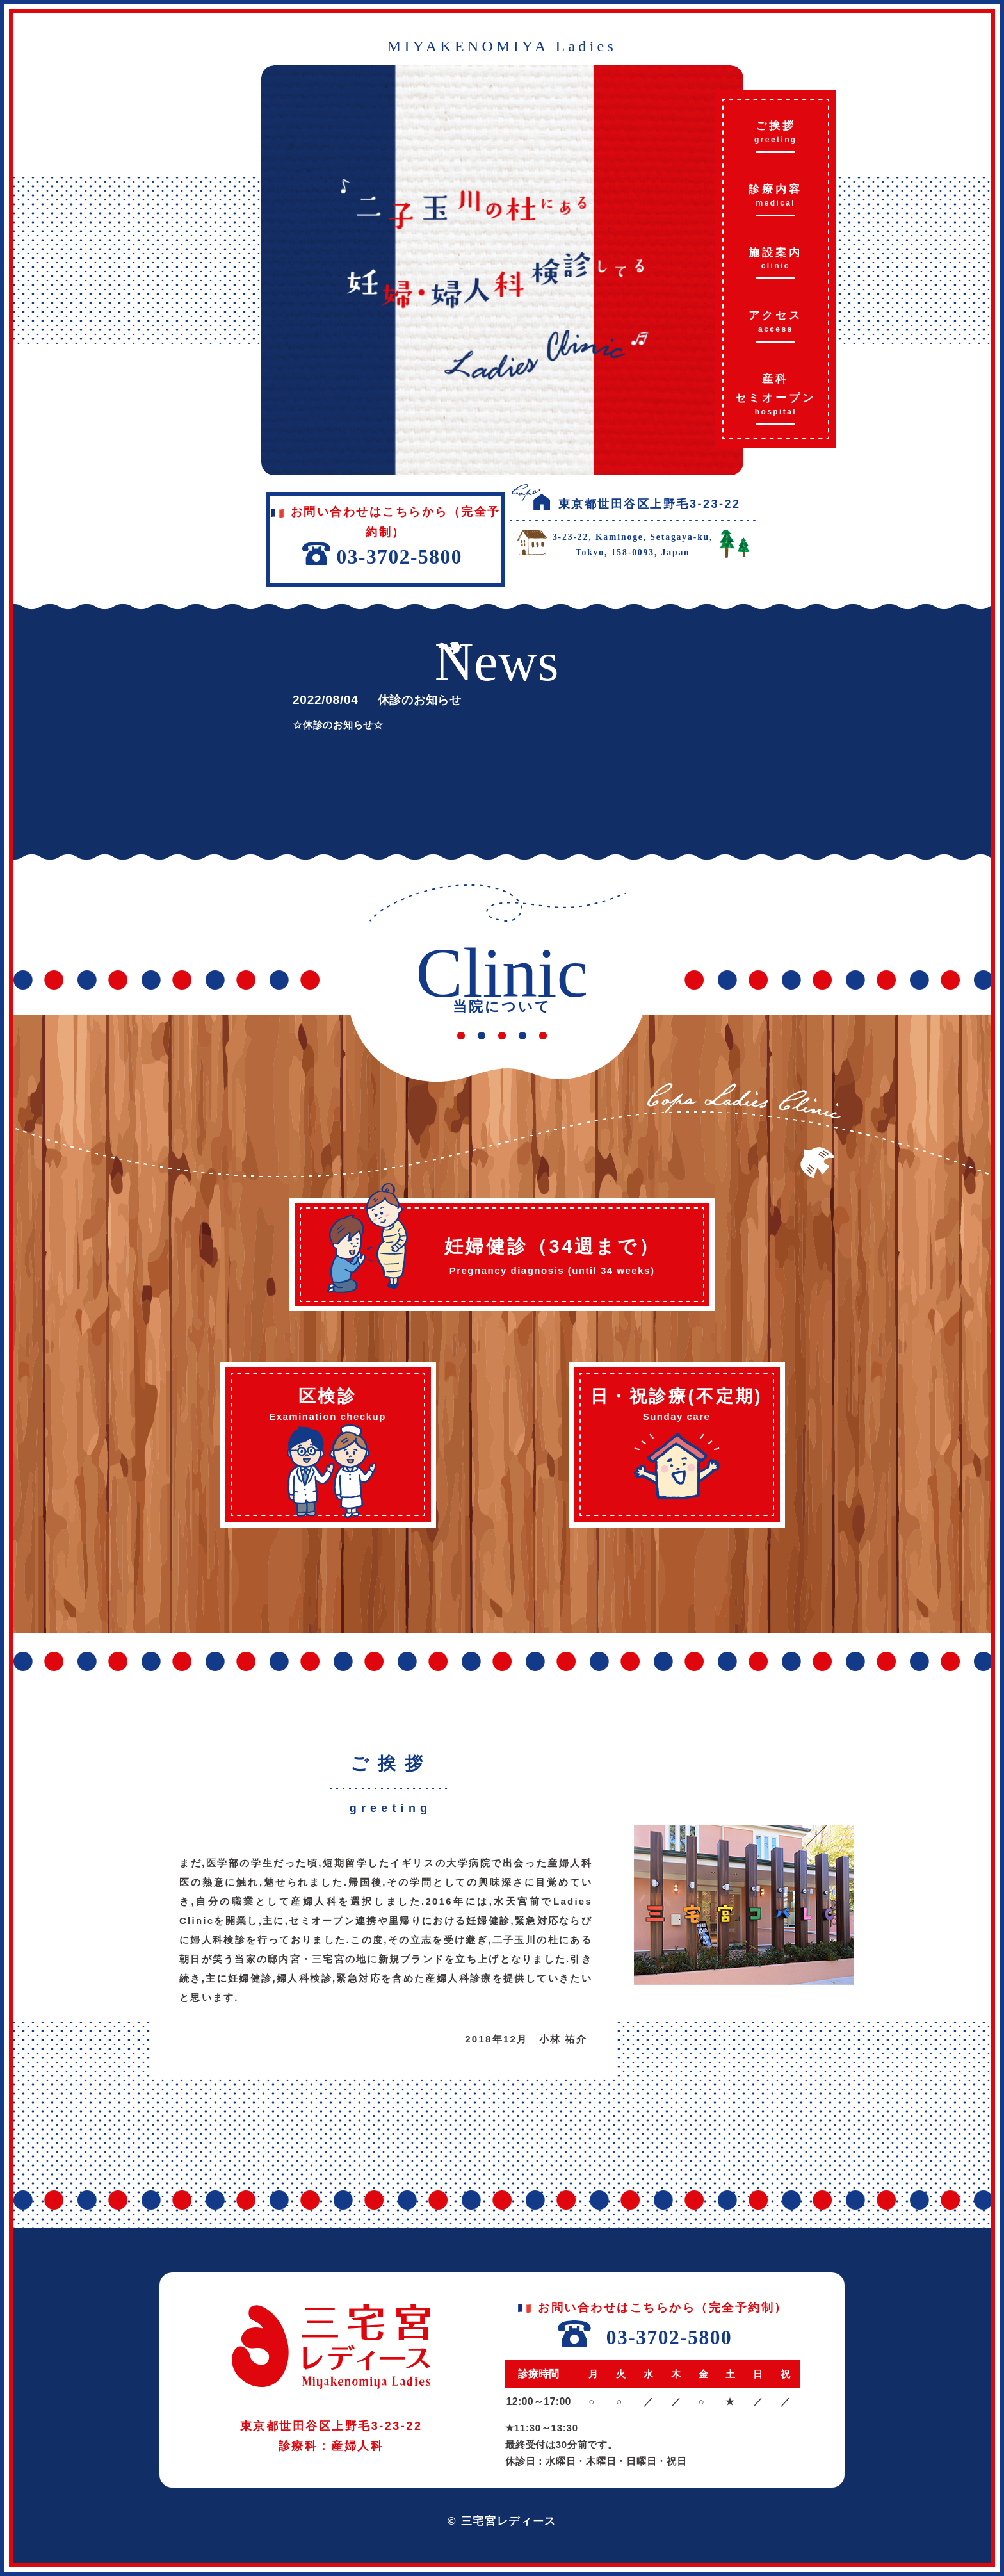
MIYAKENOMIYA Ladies (502, 46)
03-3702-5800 (669, 2337)
